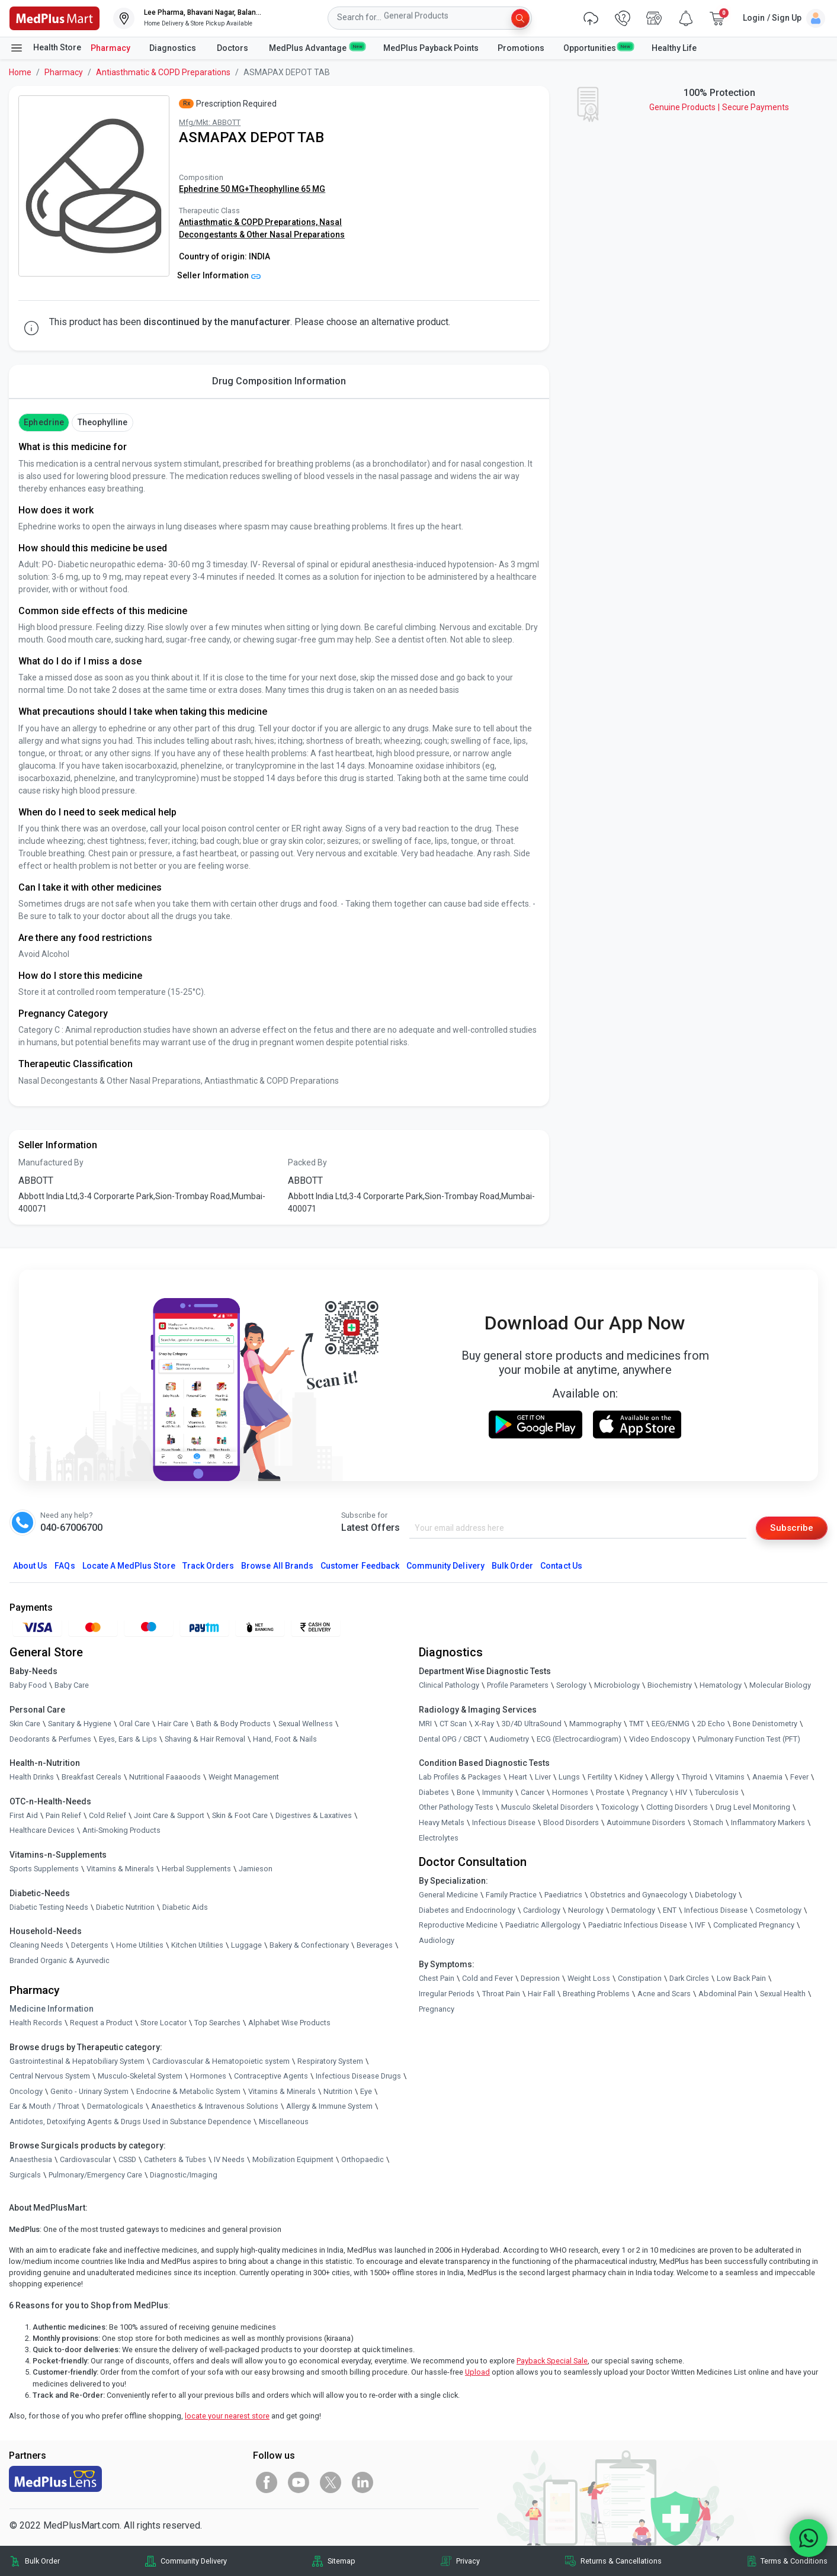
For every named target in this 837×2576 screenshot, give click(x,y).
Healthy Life (674, 48)
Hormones (208, 2076)
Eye (366, 2091)
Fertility (600, 1777)
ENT (669, 1910)
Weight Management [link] (244, 1777)
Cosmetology (778, 1910)
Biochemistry (669, 1685)
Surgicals (25, 2175)
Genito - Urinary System (89, 2091)
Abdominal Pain (725, 1994)
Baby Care (71, 1685)
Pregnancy (650, 1792)
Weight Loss (588, 1978)
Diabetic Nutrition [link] (125, 1907)
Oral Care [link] (134, 1724)
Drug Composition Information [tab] (279, 381)
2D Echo (711, 1724)
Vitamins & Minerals (282, 2091)
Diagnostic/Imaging (183, 2175)
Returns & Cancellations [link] (621, 2560)
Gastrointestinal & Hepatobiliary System (77, 2061)
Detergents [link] (89, 1945)
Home (20, 72)
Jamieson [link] (255, 1869)
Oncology (26, 2091)
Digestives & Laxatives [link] (313, 1815)
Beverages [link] (375, 1945)
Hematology (721, 1685)
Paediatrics (563, 1895)
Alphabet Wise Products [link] (289, 2023)
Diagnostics (173, 48)
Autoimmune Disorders (646, 1823)
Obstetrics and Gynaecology (638, 1895)
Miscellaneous (284, 2122)
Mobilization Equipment (292, 2160)
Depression (540, 1978)
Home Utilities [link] (139, 1945)
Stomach (708, 1823)
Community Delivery (445, 1566)
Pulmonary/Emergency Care (95, 2175)
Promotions (521, 48)
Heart (518, 1777)
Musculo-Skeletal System (140, 2076)
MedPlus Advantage (316, 47)
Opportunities (597, 47)
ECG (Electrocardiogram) (579, 1739)
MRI (425, 1724)
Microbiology (617, 1685)
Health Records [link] (35, 2023)
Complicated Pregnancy (753, 1925)
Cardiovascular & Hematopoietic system (221, 2061)
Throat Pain (501, 1994)
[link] (54, 17)
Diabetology (715, 1895)
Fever (799, 1777)
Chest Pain (436, 1978)
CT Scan (453, 1724)
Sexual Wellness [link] (305, 1724)
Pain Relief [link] (63, 1815)
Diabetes (434, 1792)
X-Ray (484, 1724)
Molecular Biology (780, 1685)
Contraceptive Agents (271, 2076)
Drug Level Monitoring (753, 1807)
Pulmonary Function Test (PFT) (749, 1739)
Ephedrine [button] (43, 422)
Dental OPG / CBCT (450, 1739)
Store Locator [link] (163, 2023)
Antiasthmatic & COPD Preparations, (249, 222)
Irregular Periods (446, 1994)
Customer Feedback (359, 1566)
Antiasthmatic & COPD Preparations (163, 72)
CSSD (127, 2160)
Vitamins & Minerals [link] (120, 1869)
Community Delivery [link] (194, 2560)
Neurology (586, 1910)
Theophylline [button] (103, 422)
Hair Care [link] (173, 1724)
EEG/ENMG (671, 1724)
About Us (30, 1566)
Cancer (532, 1792)
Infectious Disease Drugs (358, 2076)
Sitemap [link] (341, 2560)
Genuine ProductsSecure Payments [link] (719, 107)
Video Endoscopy (659, 1739)
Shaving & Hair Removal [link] (205, 1739)
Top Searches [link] (217, 2023)
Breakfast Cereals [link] (91, 1777)
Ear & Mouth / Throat (44, 2106)
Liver (543, 1777)
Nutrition (337, 2091)
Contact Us (561, 1566)
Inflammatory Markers (768, 1823)
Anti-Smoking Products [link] (121, 1830)
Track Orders (208, 1566)
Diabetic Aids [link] (185, 1907)
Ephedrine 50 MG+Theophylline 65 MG (252, 189)
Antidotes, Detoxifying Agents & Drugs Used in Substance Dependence (130, 2122)
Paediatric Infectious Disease (637, 1925)
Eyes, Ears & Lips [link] (128, 1739)
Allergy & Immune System (329, 2106)
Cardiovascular (85, 2160)
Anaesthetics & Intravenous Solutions (214, 2106)
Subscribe (791, 1528)
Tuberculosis (717, 1792)
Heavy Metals (441, 1823)
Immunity (497, 1792)
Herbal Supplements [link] (196, 1869)
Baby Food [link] (28, 1685)
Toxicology (620, 1807)
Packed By (307, 1162)
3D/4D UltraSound (532, 1724)
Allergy (662, 1777)
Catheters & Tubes (175, 2160)
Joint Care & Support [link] (169, 1815)
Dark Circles (689, 1978)
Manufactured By (51, 1162)
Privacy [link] (468, 2560)
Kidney (631, 1777)
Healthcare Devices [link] (42, 1830)
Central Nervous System (49, 2076)
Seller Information (219, 275)
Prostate (610, 1792)
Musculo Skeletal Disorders (547, 1807)
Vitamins (730, 1777)
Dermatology (633, 1910)
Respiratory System (330, 2061)
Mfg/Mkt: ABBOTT (209, 122)
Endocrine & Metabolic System (188, 2091)
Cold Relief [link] (107, 1815)
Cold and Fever (487, 1978)
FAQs (64, 1566)
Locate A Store (128, 1566)
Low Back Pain (741, 1978)
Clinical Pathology (449, 1685)
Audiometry (509, 1739)
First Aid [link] (23, 1815)
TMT (636, 1724)
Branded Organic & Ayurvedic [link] (59, 1960)
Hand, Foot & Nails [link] (285, 1739)
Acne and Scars (664, 1994)
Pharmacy (110, 48)
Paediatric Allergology (543, 1925)
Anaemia (767, 1777)
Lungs (569, 1777)
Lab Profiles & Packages (460, 1777)
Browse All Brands (277, 1566)
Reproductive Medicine (458, 1925)
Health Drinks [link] (31, 1777)
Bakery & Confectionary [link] (309, 1945)
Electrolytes (438, 1837)
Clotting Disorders (677, 1807)
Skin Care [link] (24, 1724)
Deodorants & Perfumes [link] (50, 1739)
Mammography (595, 1724)
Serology (571, 1685)
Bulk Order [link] (42, 2560)
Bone (465, 1792)
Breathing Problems (596, 1994)
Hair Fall (541, 1994)
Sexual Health (783, 1994)
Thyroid (694, 1777)
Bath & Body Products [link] (233, 1724)
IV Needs (229, 2160)
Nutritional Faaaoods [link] (165, 1777)
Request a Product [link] (101, 2023)
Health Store (45, 48)
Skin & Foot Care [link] (240, 1815)
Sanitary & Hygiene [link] (79, 1724)
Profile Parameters (518, 1685)
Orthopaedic (362, 2160)
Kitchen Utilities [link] (197, 1945)
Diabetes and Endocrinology (467, 1910)
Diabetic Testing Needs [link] (48, 1907)
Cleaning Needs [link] (36, 1945)
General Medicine (448, 1895)
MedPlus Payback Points (431, 48)
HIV (681, 1792)
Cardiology (541, 1910)
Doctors (233, 48)
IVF (700, 1925)
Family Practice (511, 1895)
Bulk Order (512, 1566)
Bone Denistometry (765, 1724)
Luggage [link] (246, 1945)
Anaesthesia (30, 2160)
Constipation (640, 1978)
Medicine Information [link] (51, 2009)
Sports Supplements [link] (44, 1869)
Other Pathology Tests (456, 1807)
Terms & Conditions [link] (794, 2560)
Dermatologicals (115, 2106)
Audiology (436, 1940)
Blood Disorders (571, 1823)
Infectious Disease (503, 1823)
